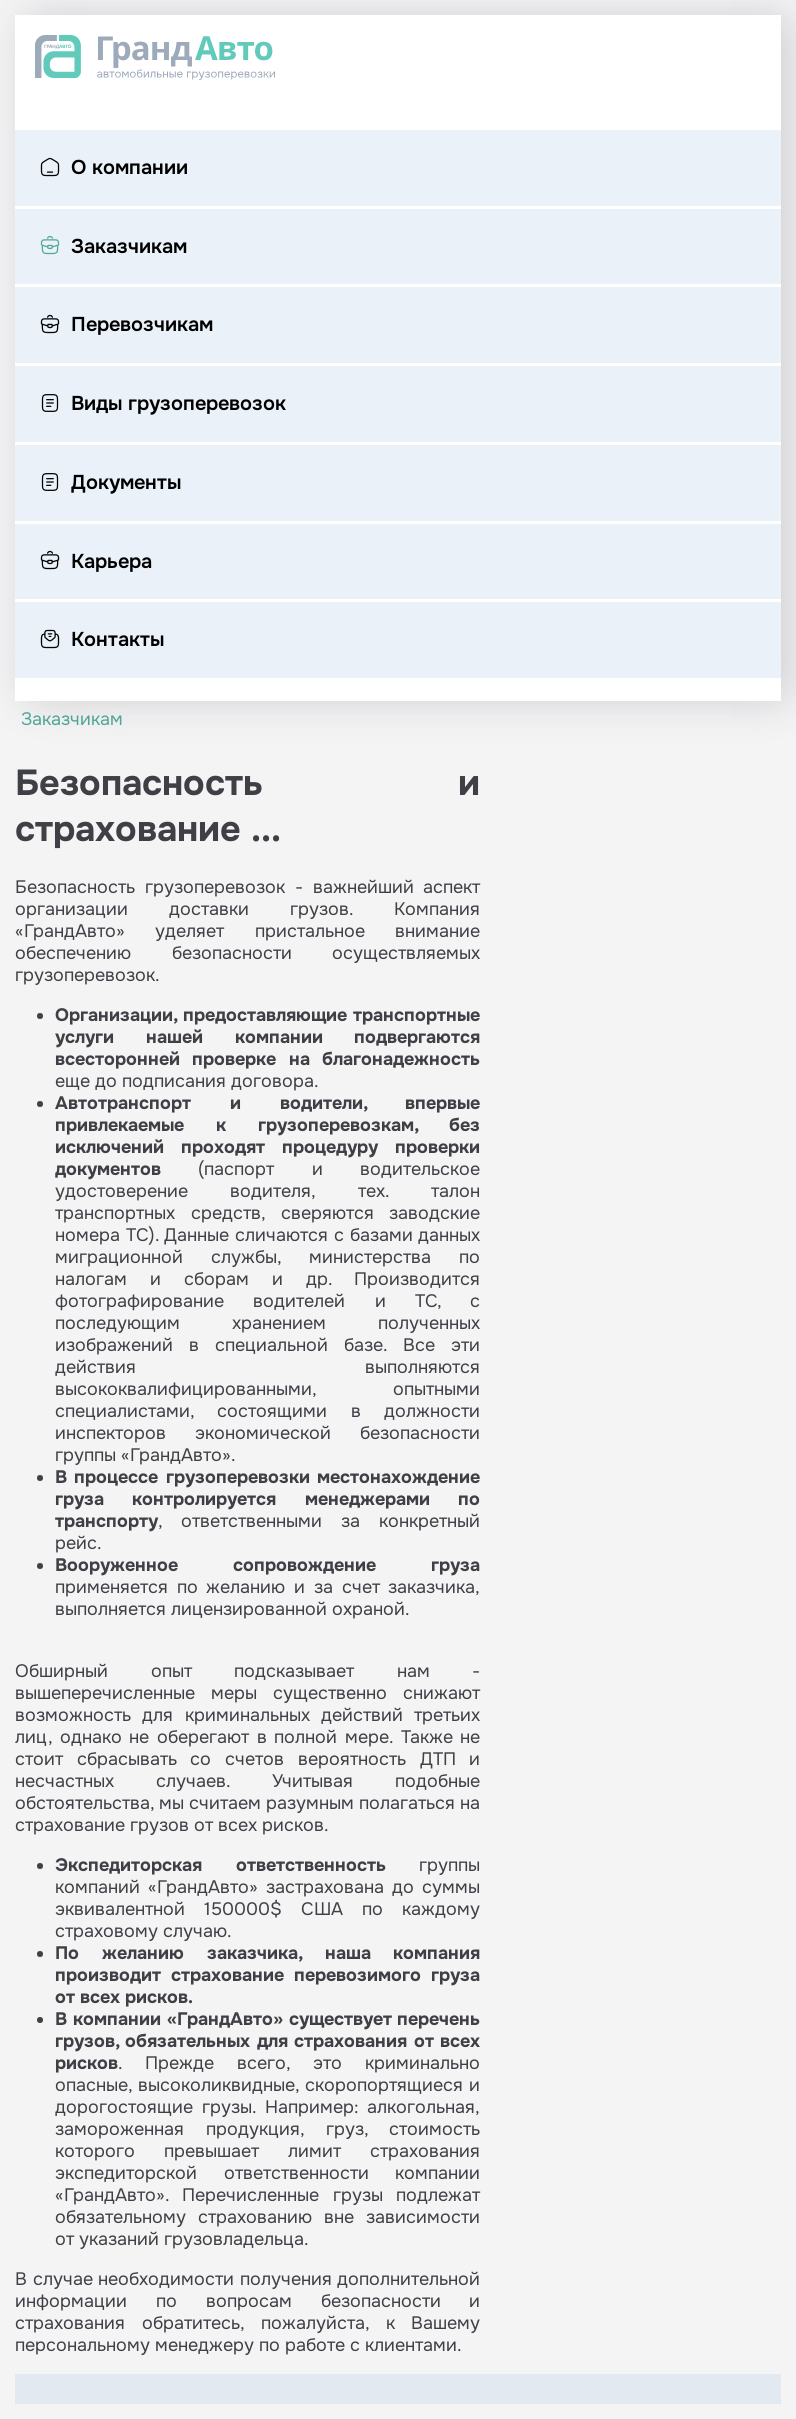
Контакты (102, 641)
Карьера (96, 563)
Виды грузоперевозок (163, 405)
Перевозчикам (126, 326)
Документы (110, 484)
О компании (114, 169)
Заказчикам (113, 248)
